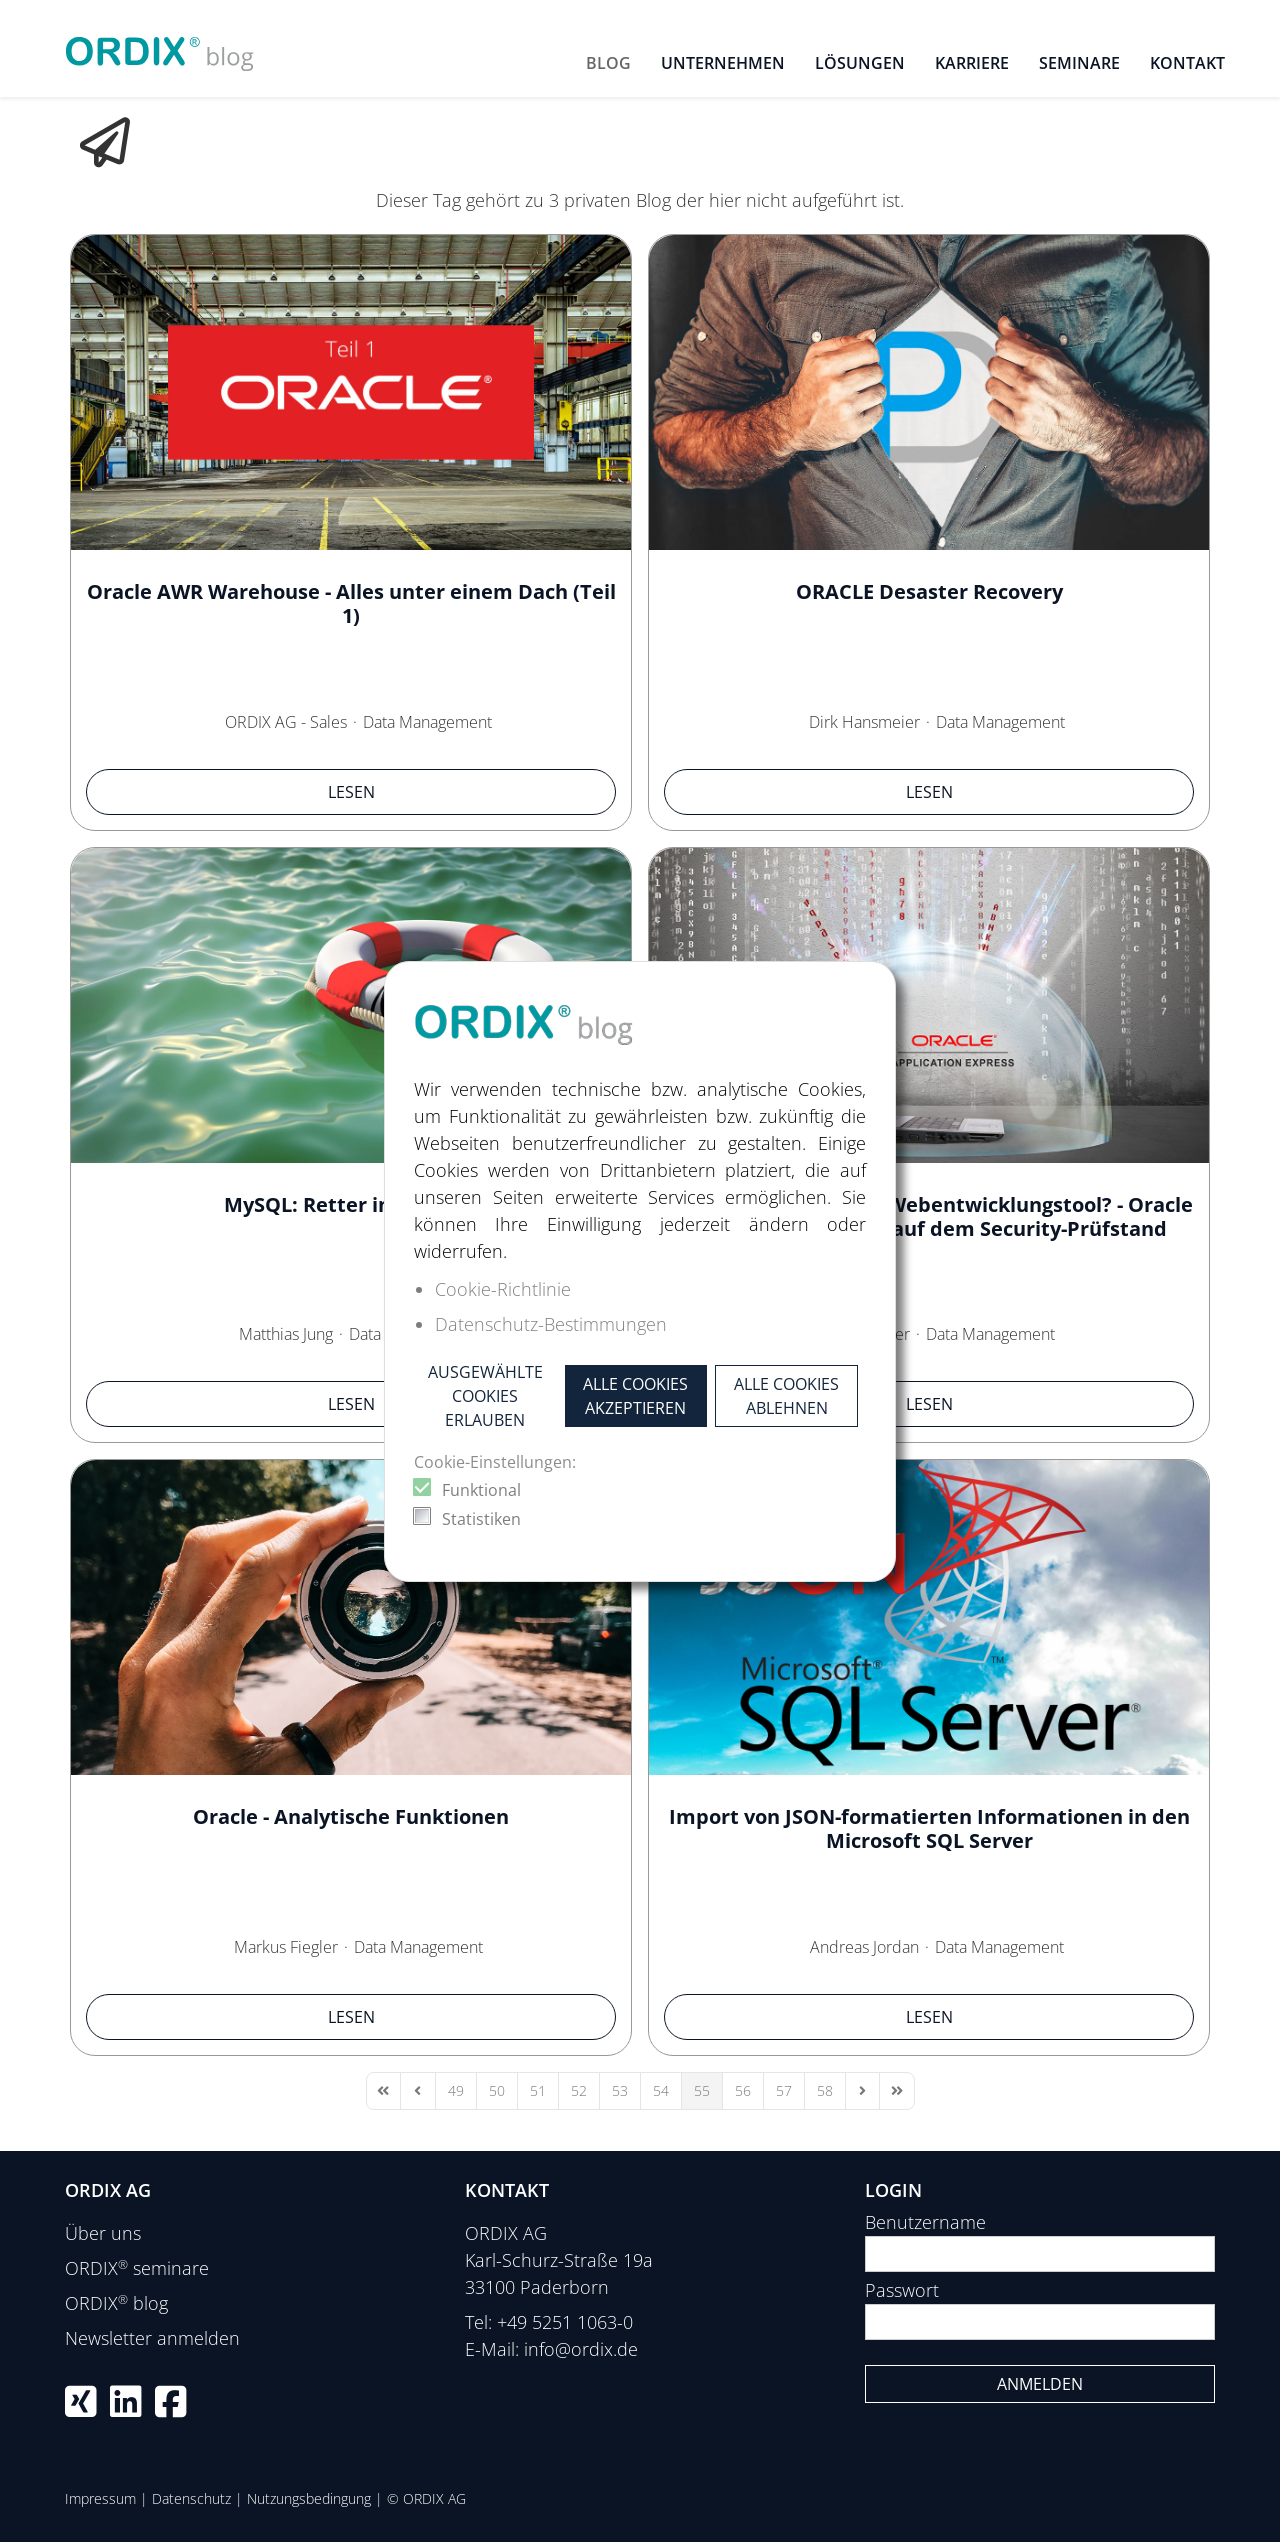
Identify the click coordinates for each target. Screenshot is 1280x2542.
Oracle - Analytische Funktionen (351, 1816)
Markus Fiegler (286, 1947)
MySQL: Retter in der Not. (351, 1204)
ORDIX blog (116, 2303)
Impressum (100, 2498)
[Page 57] (784, 2091)
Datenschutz (191, 2498)
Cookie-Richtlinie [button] (503, 1289)
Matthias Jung (286, 1334)
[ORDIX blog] (160, 46)
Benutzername (925, 2222)
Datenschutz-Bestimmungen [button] (551, 1324)
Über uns (103, 2233)
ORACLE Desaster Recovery (929, 591)
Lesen (351, 792)
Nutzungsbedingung (309, 2498)
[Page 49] (456, 2091)
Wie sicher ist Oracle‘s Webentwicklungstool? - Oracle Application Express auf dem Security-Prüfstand (929, 1216)
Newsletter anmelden (152, 2338)
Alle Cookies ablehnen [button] (786, 1396)
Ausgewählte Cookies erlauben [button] (485, 1396)
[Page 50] (497, 2091)
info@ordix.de (581, 2349)
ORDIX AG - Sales (286, 722)
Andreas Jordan (864, 1947)
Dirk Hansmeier (864, 722)
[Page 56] (743, 2091)
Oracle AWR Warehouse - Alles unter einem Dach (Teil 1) (351, 603)
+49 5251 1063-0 (565, 2322)
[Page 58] (825, 2091)
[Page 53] (620, 2091)
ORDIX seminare (137, 2268)
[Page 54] (661, 2091)
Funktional (481, 1490)
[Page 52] (579, 2091)
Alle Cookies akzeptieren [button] (635, 1396)
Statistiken (481, 1519)
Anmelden (1040, 2384)
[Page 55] (702, 2091)
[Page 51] (538, 2091)
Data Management (427, 722)
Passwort (902, 2290)
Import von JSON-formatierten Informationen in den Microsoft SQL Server (929, 1828)
